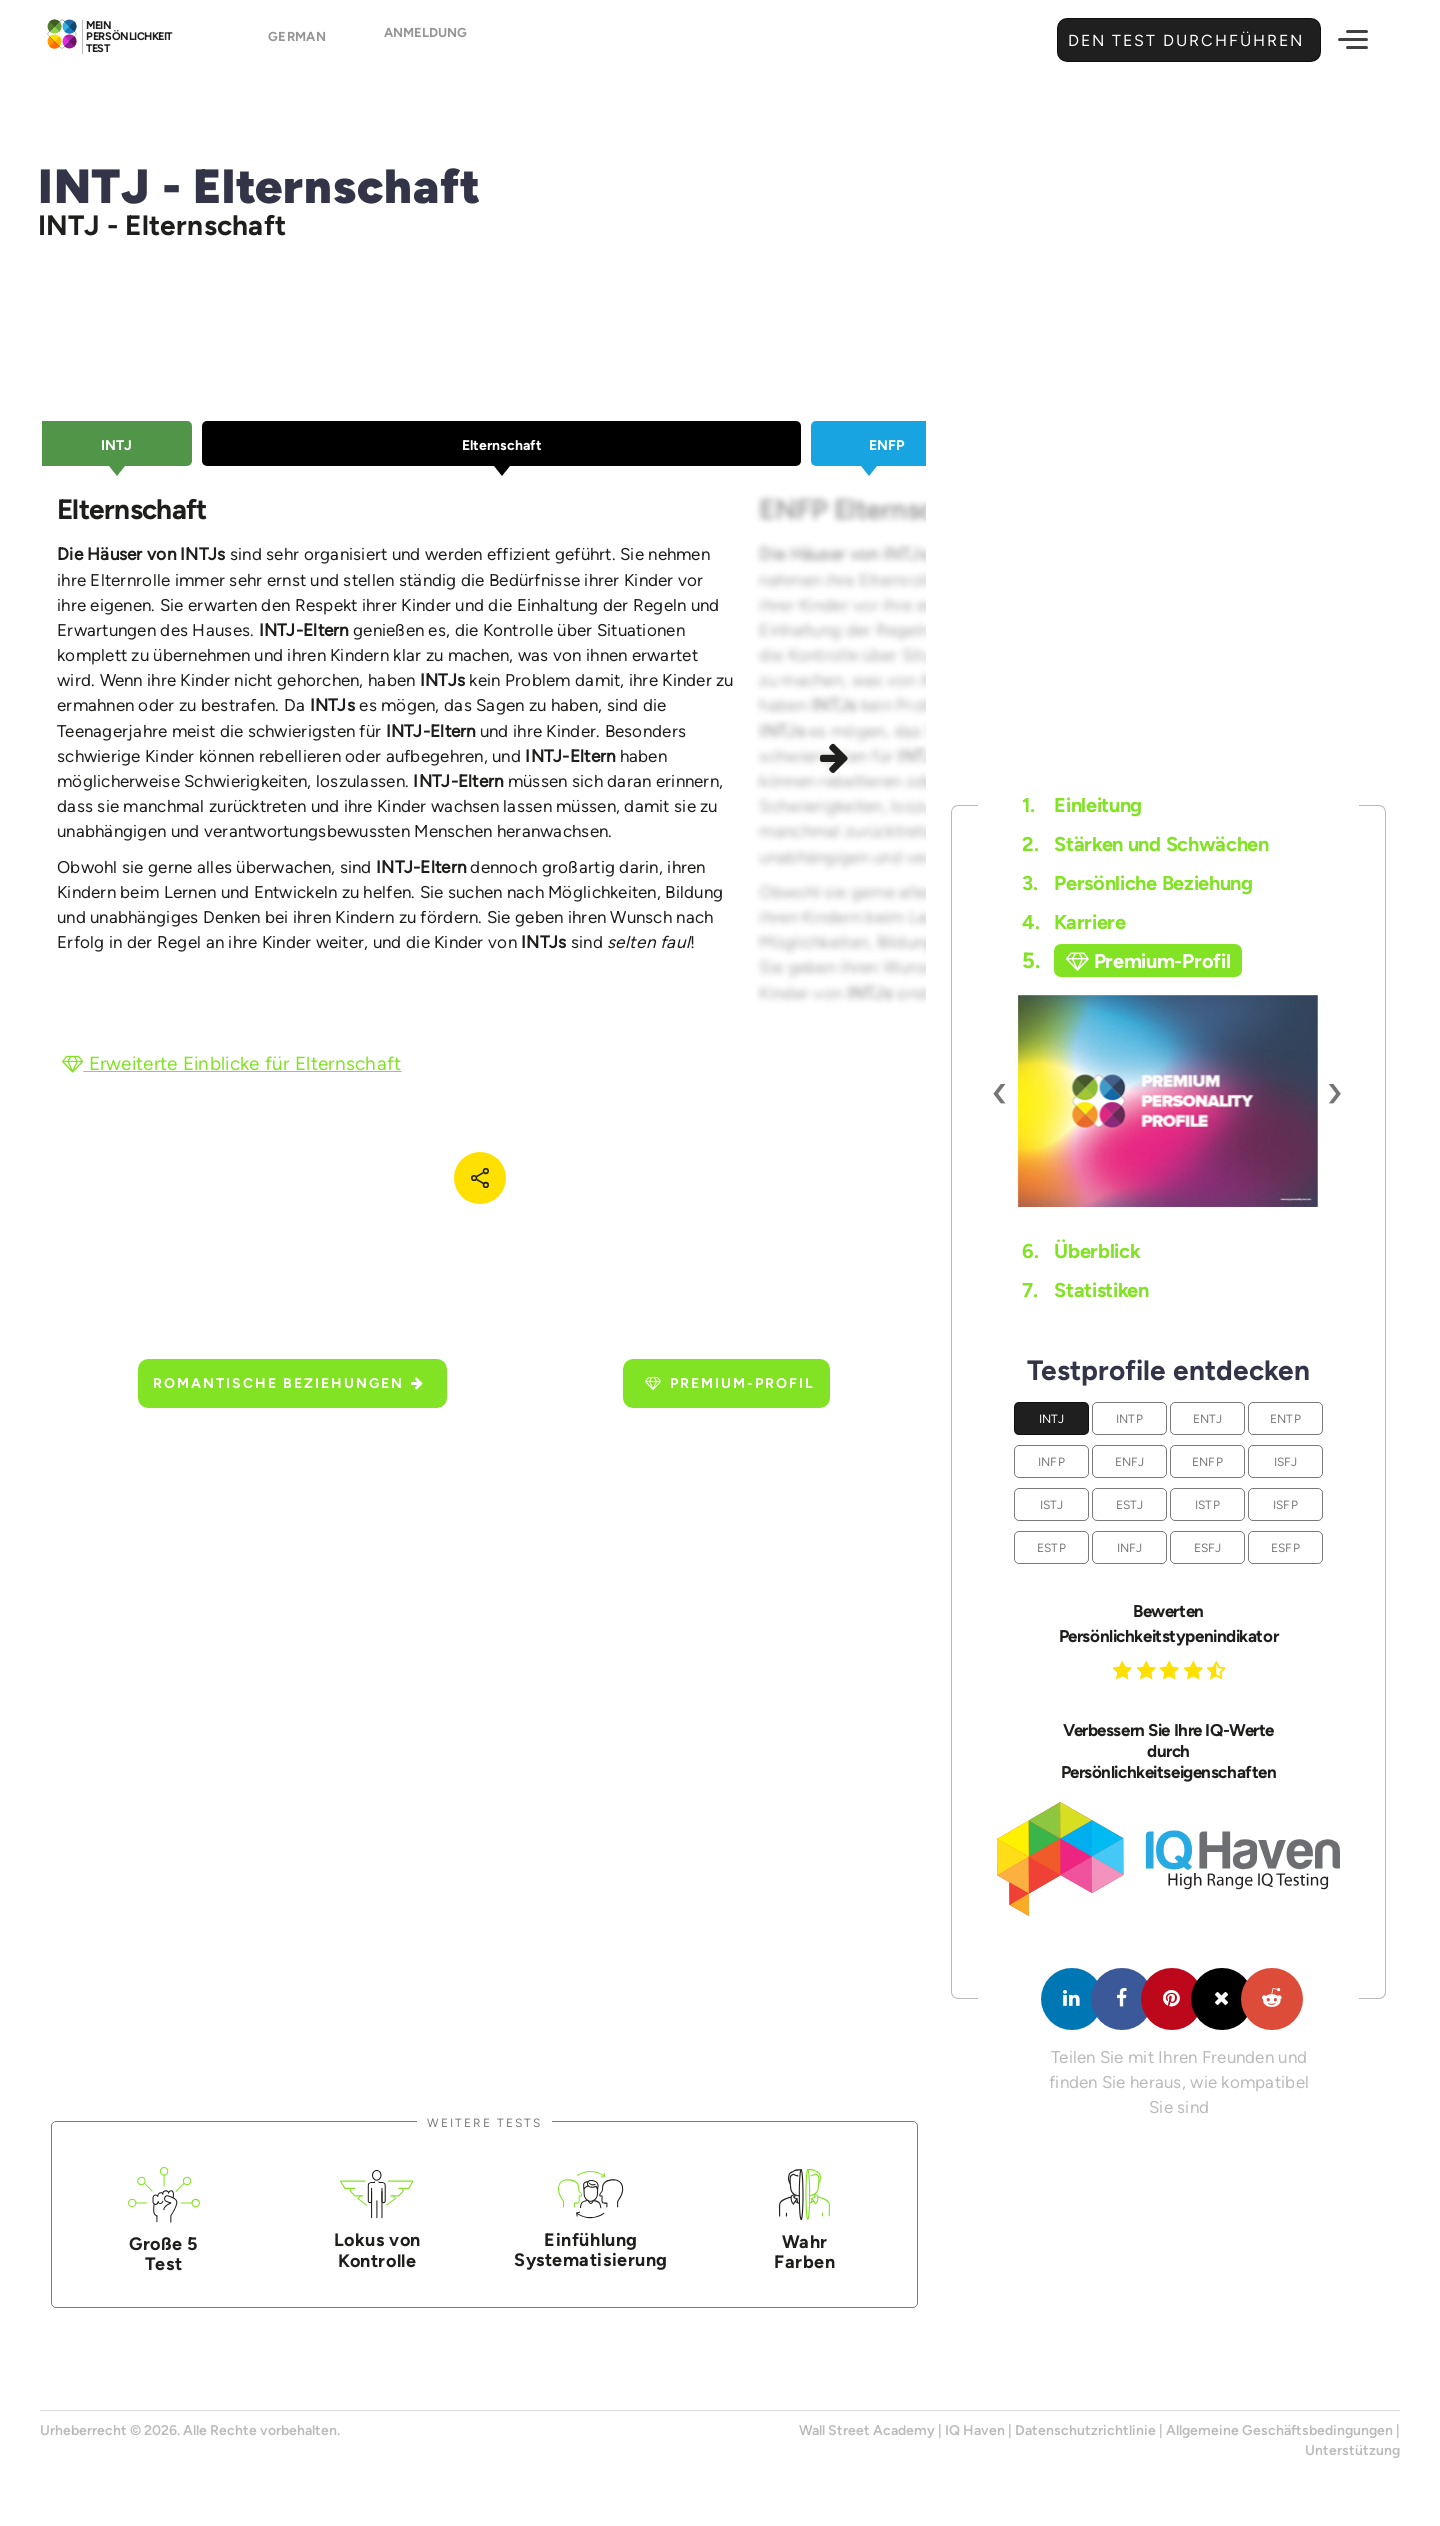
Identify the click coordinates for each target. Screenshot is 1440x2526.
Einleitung (1082, 805)
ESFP (1285, 1547)
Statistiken (1085, 1290)
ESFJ (1208, 1547)
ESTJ (1130, 1504)
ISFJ (1286, 1461)
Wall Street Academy (867, 2430)
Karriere (1073, 922)
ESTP (1051, 1547)
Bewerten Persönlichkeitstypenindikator (1168, 1623)
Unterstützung (1352, 2450)
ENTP (1285, 1418)
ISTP (1207, 1504)
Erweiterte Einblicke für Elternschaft (232, 1063)
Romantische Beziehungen (289, 1383)
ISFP (1285, 1504)
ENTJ (1208, 1418)
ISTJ (1052, 1504)
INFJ (1130, 1547)
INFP (1051, 1461)
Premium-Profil (730, 1383)
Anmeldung (425, 41)
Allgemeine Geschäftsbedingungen (1279, 2430)
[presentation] (1000, 1091)
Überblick (1081, 1251)
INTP (1129, 1418)
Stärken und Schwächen (1145, 844)
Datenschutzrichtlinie (1085, 2430)
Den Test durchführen (1183, 40)
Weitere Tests (484, 2122)
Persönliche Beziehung (1137, 883)
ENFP (1207, 1461)
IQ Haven (975, 2430)
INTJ (1052, 1418)
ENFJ (1130, 1461)
